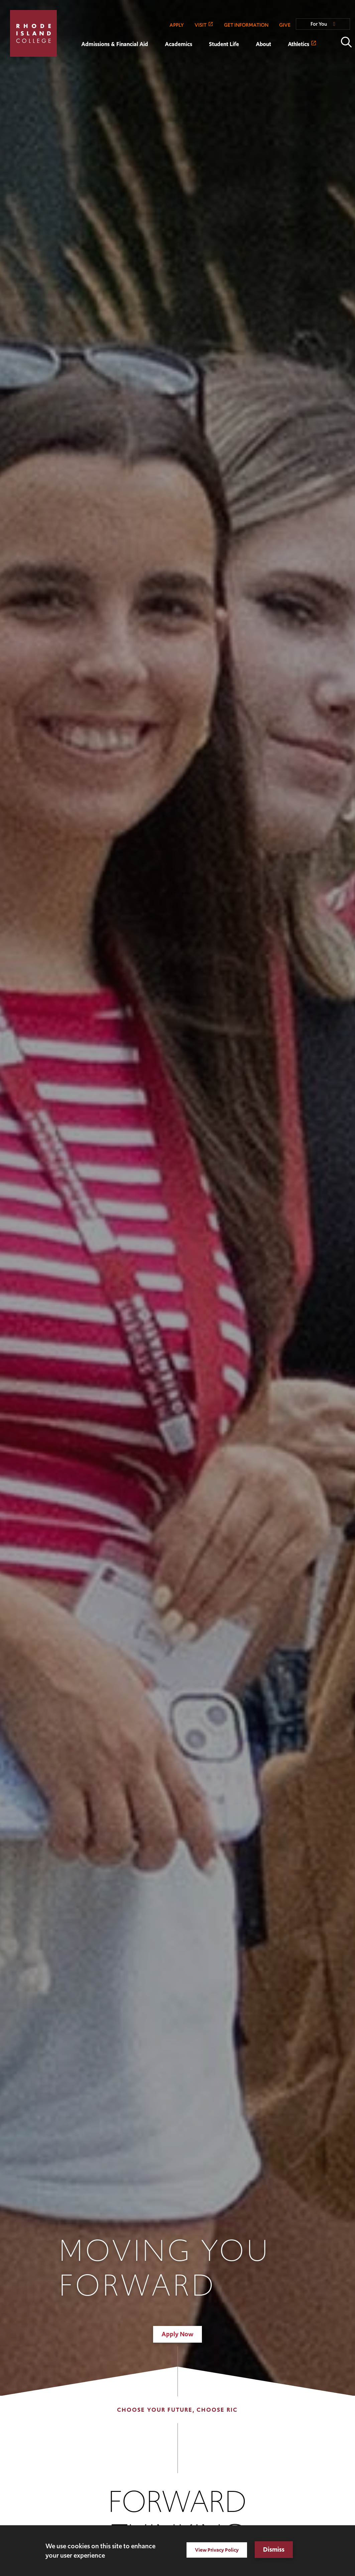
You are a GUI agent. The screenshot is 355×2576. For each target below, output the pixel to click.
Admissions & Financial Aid (114, 44)
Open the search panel (346, 42)
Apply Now (177, 2334)
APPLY (176, 24)
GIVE (284, 24)
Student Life (224, 44)
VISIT (201, 24)
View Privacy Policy (217, 2549)
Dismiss (273, 2549)
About (263, 44)
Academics (178, 44)
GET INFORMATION (246, 24)
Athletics (298, 44)
